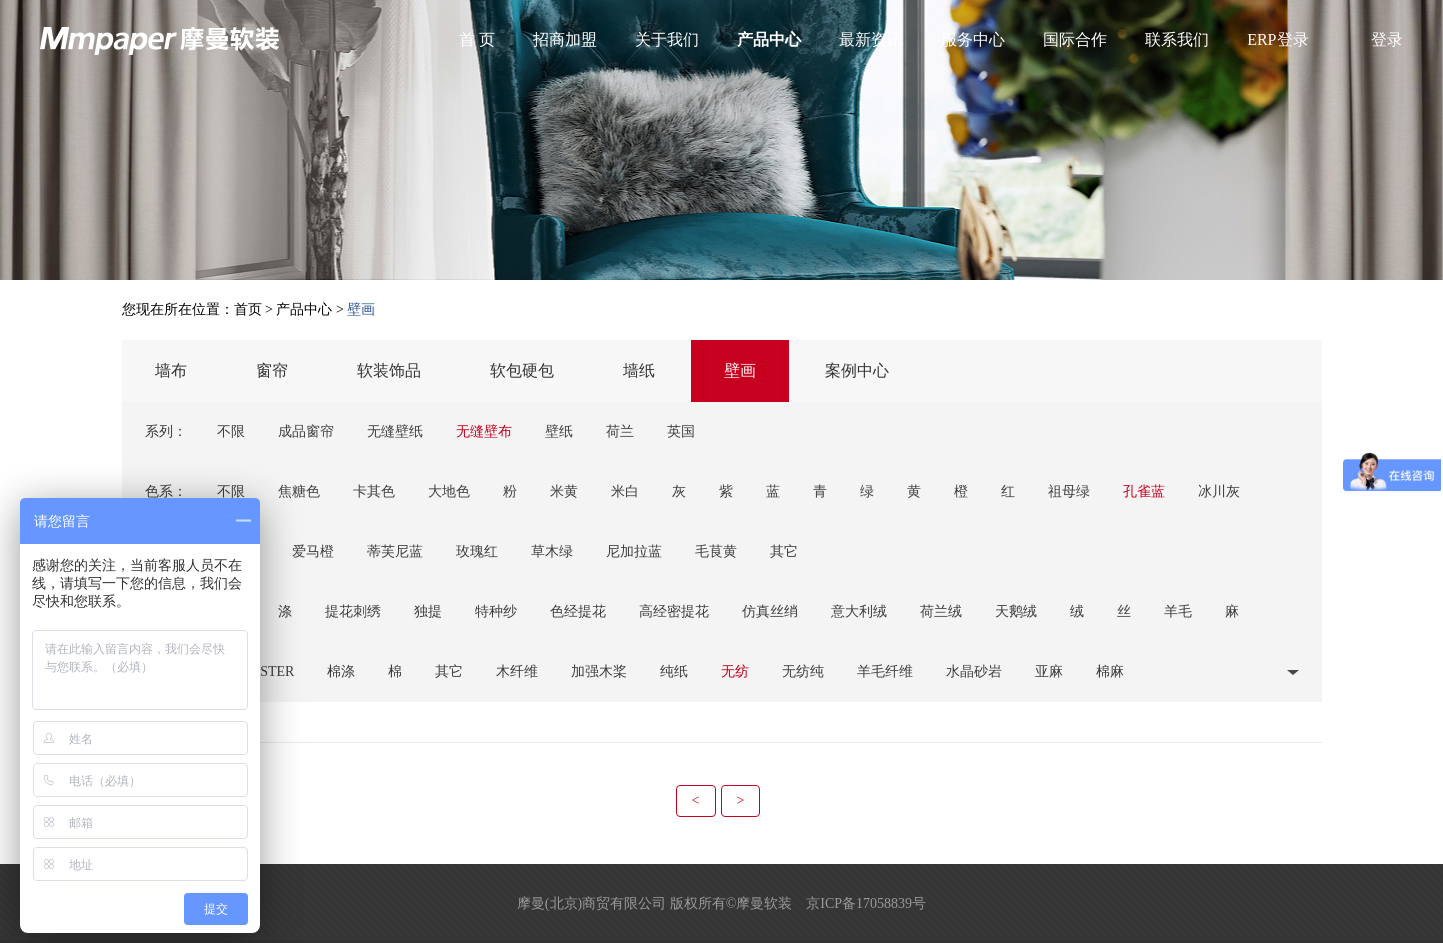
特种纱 (496, 611)
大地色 (449, 491)
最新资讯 (871, 39)
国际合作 (1075, 39)
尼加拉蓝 (634, 551)
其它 (784, 551)
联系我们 (1177, 39)
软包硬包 (522, 370)
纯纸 (674, 671)
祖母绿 (1069, 491)
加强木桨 (599, 671)
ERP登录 (1277, 39)
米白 (625, 491)
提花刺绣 (353, 611)
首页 (248, 309)
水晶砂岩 (974, 671)
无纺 (735, 671)
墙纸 (639, 370)
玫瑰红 (477, 551)
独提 (428, 611)
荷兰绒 (941, 611)
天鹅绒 (1016, 611)
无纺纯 (803, 671)
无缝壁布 (484, 431)
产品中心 (769, 39)
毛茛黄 (716, 551)
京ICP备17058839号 (866, 903)
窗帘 (272, 370)
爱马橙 (313, 551)
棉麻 (1110, 671)
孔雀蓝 (1144, 491)
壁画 (740, 370)
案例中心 (857, 370)
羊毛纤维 (885, 671)
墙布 (171, 370)
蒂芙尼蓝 (395, 551)
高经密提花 (674, 611)
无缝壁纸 (395, 431)
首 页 (477, 39)
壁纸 (559, 431)
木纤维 (517, 671)
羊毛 (1178, 611)
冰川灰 (1219, 491)
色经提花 (578, 611)
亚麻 (1049, 671)
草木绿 (552, 551)
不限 (231, 431)
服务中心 (973, 39)
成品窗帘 (306, 431)
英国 (681, 431)
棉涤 (341, 671)
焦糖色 (299, 491)
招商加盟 (565, 39)
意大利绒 (859, 611)
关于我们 (667, 39)
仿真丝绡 (770, 611)
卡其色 (374, 491)
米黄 (564, 491)
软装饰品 (389, 370)
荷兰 (620, 431)
